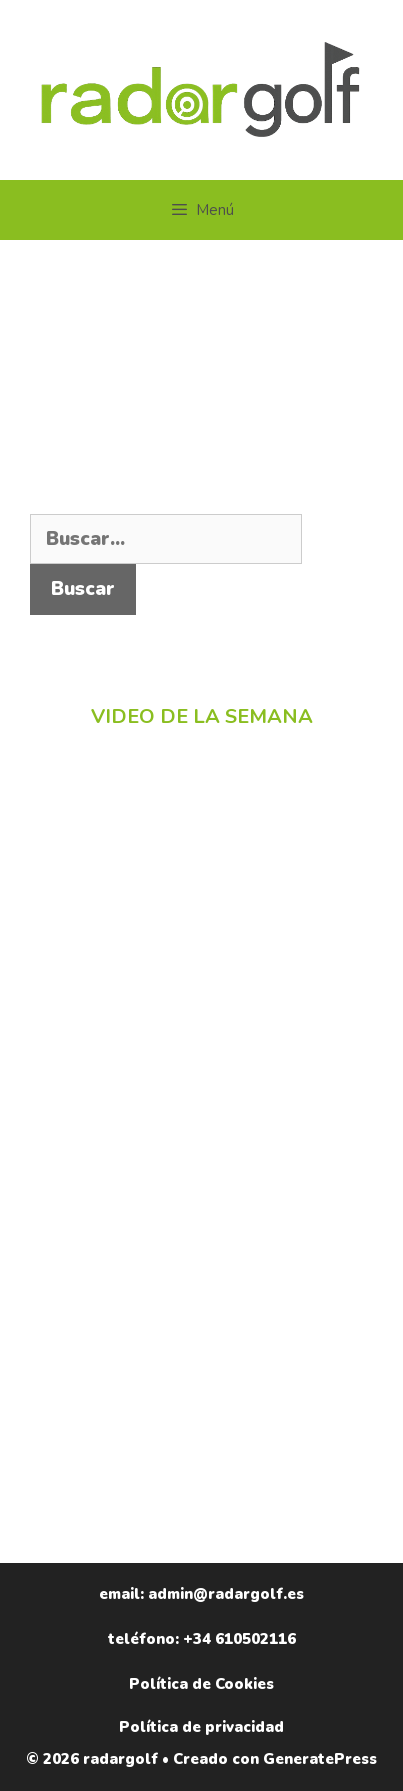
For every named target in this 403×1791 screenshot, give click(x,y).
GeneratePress (320, 1759)
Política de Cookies (201, 1684)
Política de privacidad (201, 1727)
